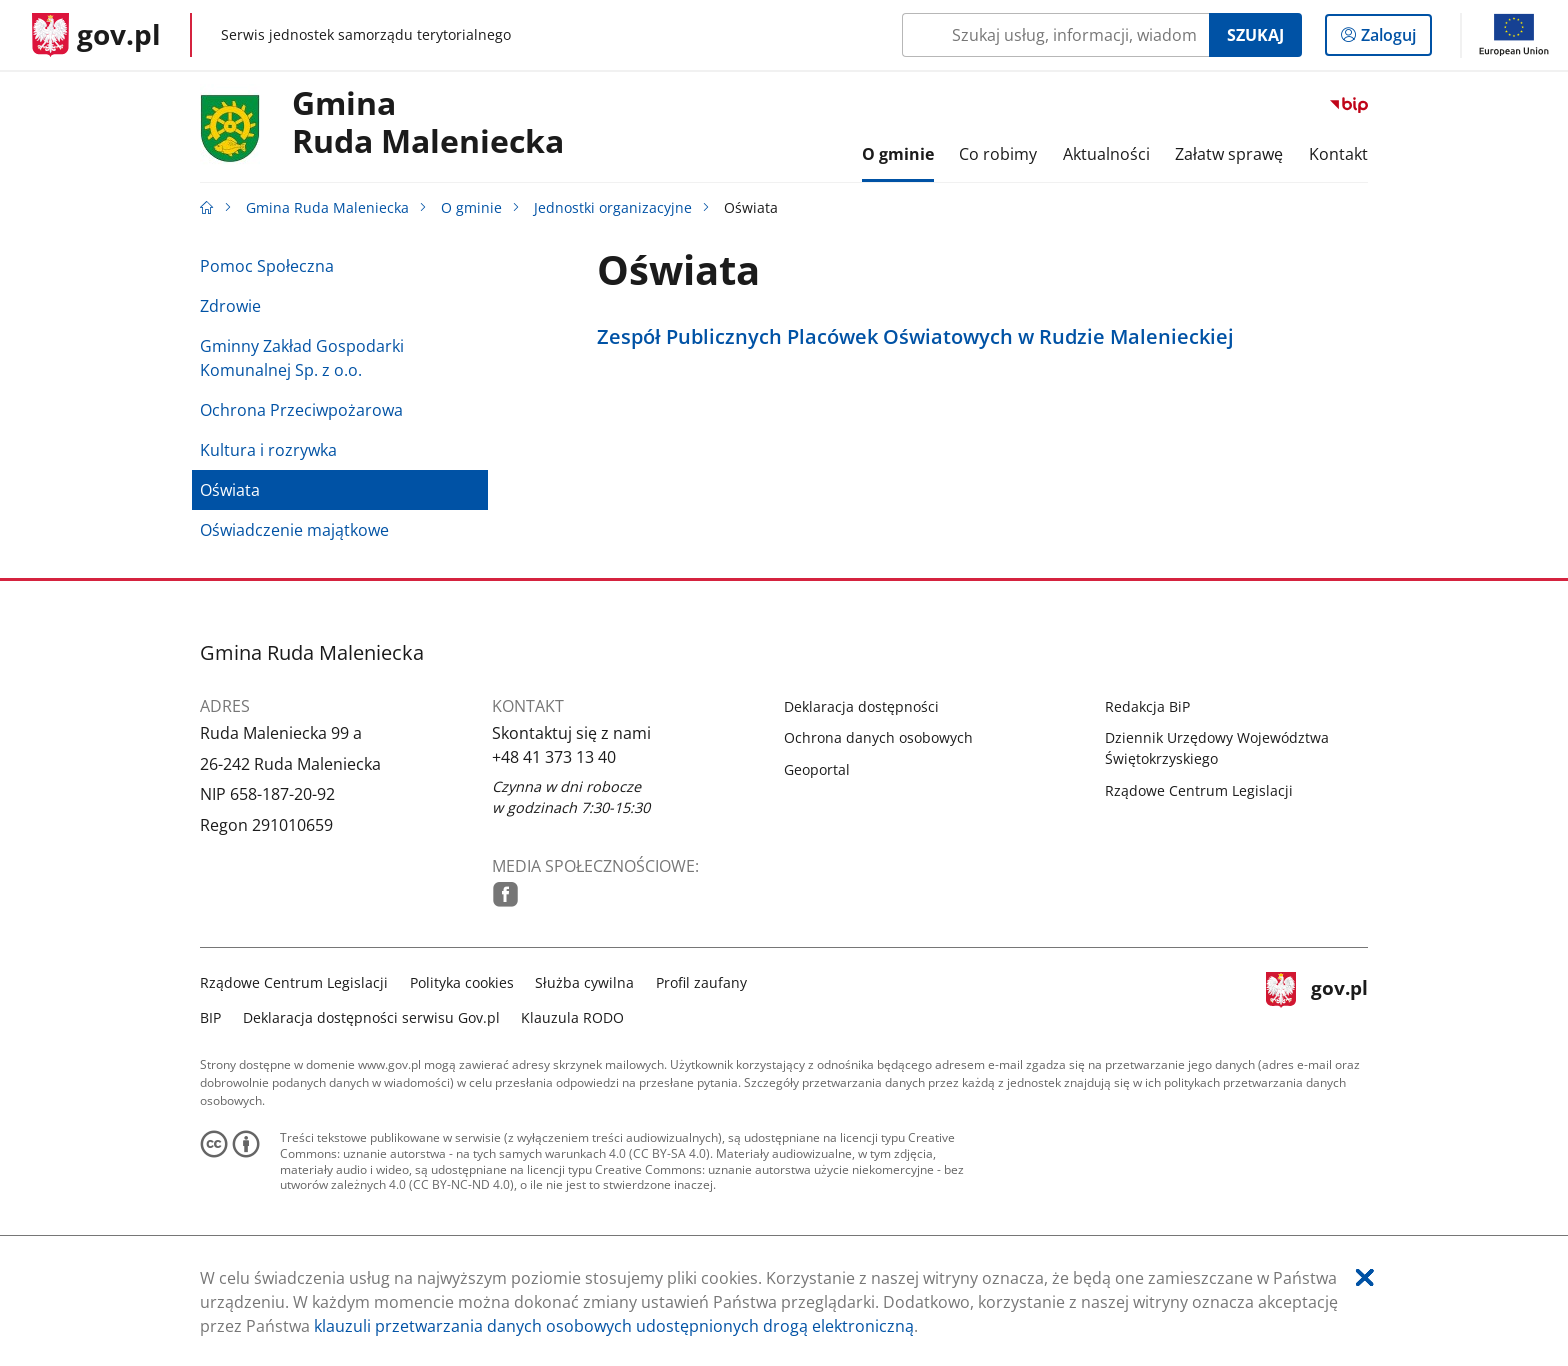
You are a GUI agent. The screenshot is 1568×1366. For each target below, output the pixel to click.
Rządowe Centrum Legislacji (1199, 790)
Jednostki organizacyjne (613, 207)
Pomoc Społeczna (267, 266)
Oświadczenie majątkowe (294, 530)
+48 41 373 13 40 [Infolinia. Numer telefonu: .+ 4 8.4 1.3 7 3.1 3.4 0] (554, 757)
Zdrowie (230, 306)
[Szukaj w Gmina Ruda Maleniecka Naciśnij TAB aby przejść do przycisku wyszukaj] (1055, 35)
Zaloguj (1394, 39)
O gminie (471, 207)
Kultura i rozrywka (268, 450)
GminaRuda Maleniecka (428, 123)
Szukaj (1255, 35)
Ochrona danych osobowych (878, 737)
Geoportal (817, 769)
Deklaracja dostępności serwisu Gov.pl (371, 1017)
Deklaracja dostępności (861, 706)
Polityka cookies (462, 982)
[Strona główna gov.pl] (96, 35)
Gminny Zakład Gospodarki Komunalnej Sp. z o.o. (302, 358)
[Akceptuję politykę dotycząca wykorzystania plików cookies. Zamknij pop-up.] (1365, 1277)
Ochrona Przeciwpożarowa (301, 410)
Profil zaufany (701, 982)
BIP (210, 1017)
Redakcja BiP (1147, 706)
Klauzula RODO (572, 1017)
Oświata (230, 490)
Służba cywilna (584, 982)
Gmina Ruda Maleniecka (327, 207)
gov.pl (1317, 997)
